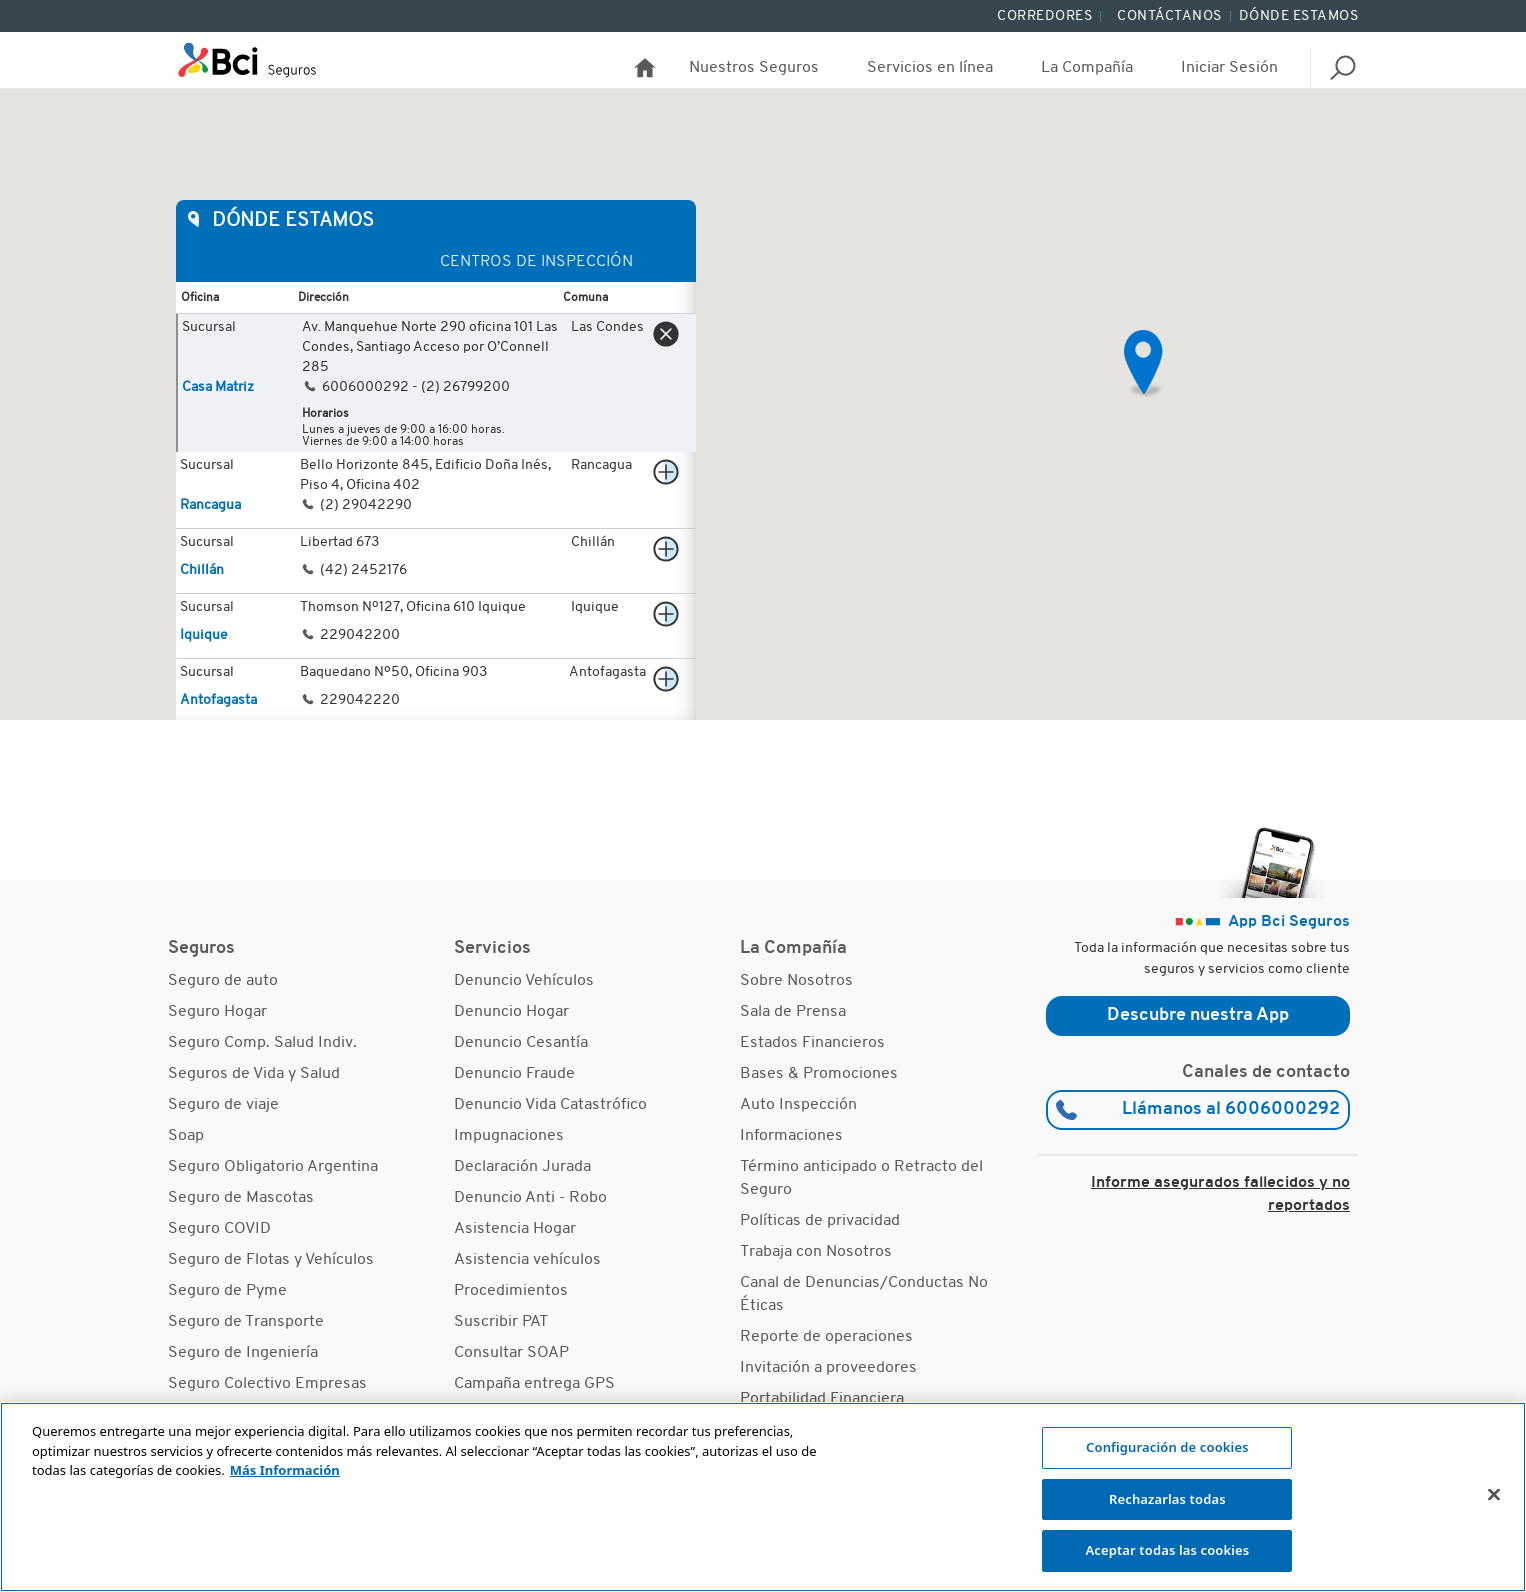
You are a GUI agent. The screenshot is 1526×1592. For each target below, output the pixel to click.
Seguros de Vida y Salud (254, 1074)
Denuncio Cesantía (521, 1043)
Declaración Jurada (522, 1167)
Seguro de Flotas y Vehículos (271, 1260)
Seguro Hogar (217, 1012)
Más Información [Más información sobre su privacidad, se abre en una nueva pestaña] (285, 1470)
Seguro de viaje (223, 1105)
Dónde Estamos (1299, 16)
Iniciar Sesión (1229, 68)
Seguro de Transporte (246, 1322)
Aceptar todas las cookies (1167, 1550)
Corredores (1044, 16)
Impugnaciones (509, 1136)
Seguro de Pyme (227, 1291)
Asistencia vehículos (527, 1260)
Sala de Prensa (793, 1012)
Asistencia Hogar (515, 1229)
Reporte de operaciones (826, 1337)
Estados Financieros (812, 1043)
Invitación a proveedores (828, 1368)
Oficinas (236, 262)
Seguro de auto (223, 981)
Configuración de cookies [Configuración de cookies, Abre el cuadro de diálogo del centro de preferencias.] (1167, 1447)
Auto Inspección (798, 1105)
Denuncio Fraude (514, 1074)
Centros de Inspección (536, 262)
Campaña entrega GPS (534, 1384)
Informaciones (791, 1136)
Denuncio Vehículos (524, 981)
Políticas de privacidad (820, 1221)
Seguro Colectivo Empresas (267, 1384)
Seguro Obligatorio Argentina (273, 1167)
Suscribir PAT (501, 1322)
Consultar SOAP (511, 1353)
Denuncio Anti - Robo (530, 1198)
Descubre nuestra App (1198, 1015)
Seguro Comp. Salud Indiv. (262, 1043)
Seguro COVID (219, 1229)
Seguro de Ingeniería (243, 1353)
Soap (186, 1136)
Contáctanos (1169, 16)
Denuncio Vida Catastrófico (550, 1105)
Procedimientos (511, 1291)
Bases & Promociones (819, 1074)
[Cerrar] (1494, 1495)
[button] (1144, 365)
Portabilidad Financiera (822, 1399)
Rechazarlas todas (1167, 1499)
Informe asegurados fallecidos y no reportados (1220, 1194)
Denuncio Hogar (511, 1012)
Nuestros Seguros (754, 68)
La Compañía (1087, 68)
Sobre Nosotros (796, 981)
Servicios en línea (930, 68)
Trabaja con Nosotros (816, 1252)
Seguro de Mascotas (241, 1198)
